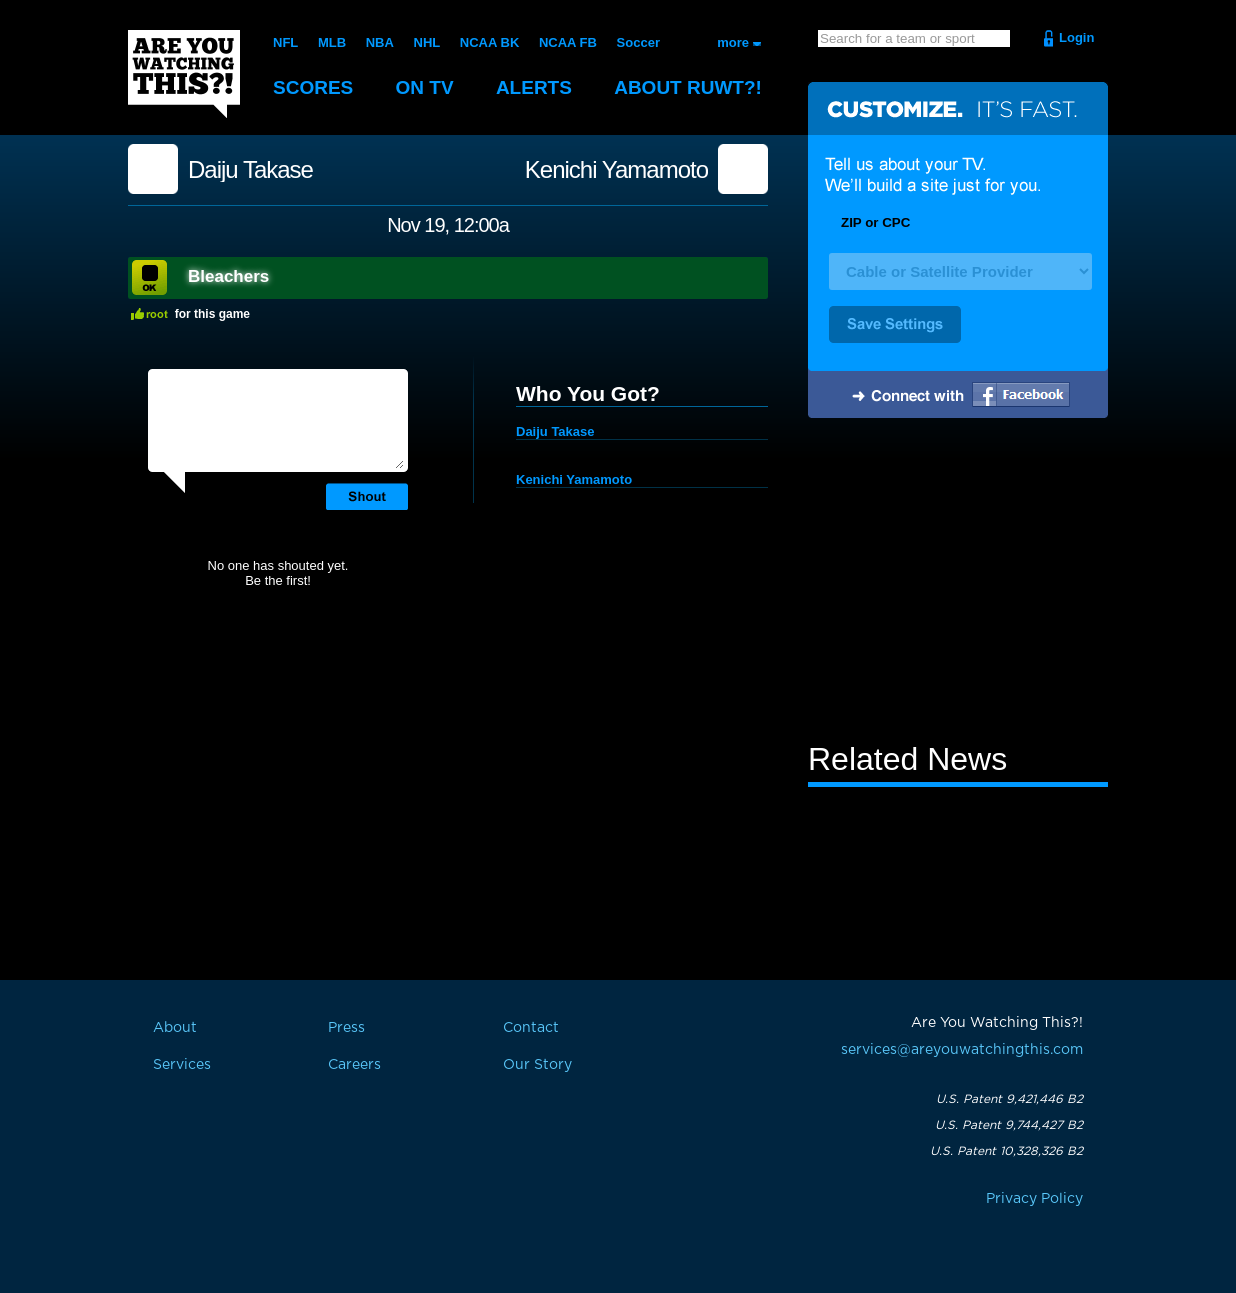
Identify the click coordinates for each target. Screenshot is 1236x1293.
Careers (354, 1065)
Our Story (537, 1065)
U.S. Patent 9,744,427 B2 (1009, 1125)
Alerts (534, 87)
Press (346, 1028)
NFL (285, 42)
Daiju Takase (250, 170)
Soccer (638, 42)
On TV (425, 87)
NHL (427, 42)
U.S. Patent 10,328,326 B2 (1006, 1151)
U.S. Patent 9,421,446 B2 (1009, 1099)
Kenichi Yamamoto (616, 170)
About (688, 87)
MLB (332, 42)
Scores (313, 87)
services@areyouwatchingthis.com (962, 1050)
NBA (380, 42)
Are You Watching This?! (184, 74)
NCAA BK (489, 42)
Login (1076, 37)
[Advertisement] (958, 583)
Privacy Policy (1034, 1199)
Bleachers (228, 276)
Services (182, 1065)
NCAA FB (568, 42)
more (733, 42)
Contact (531, 1028)
